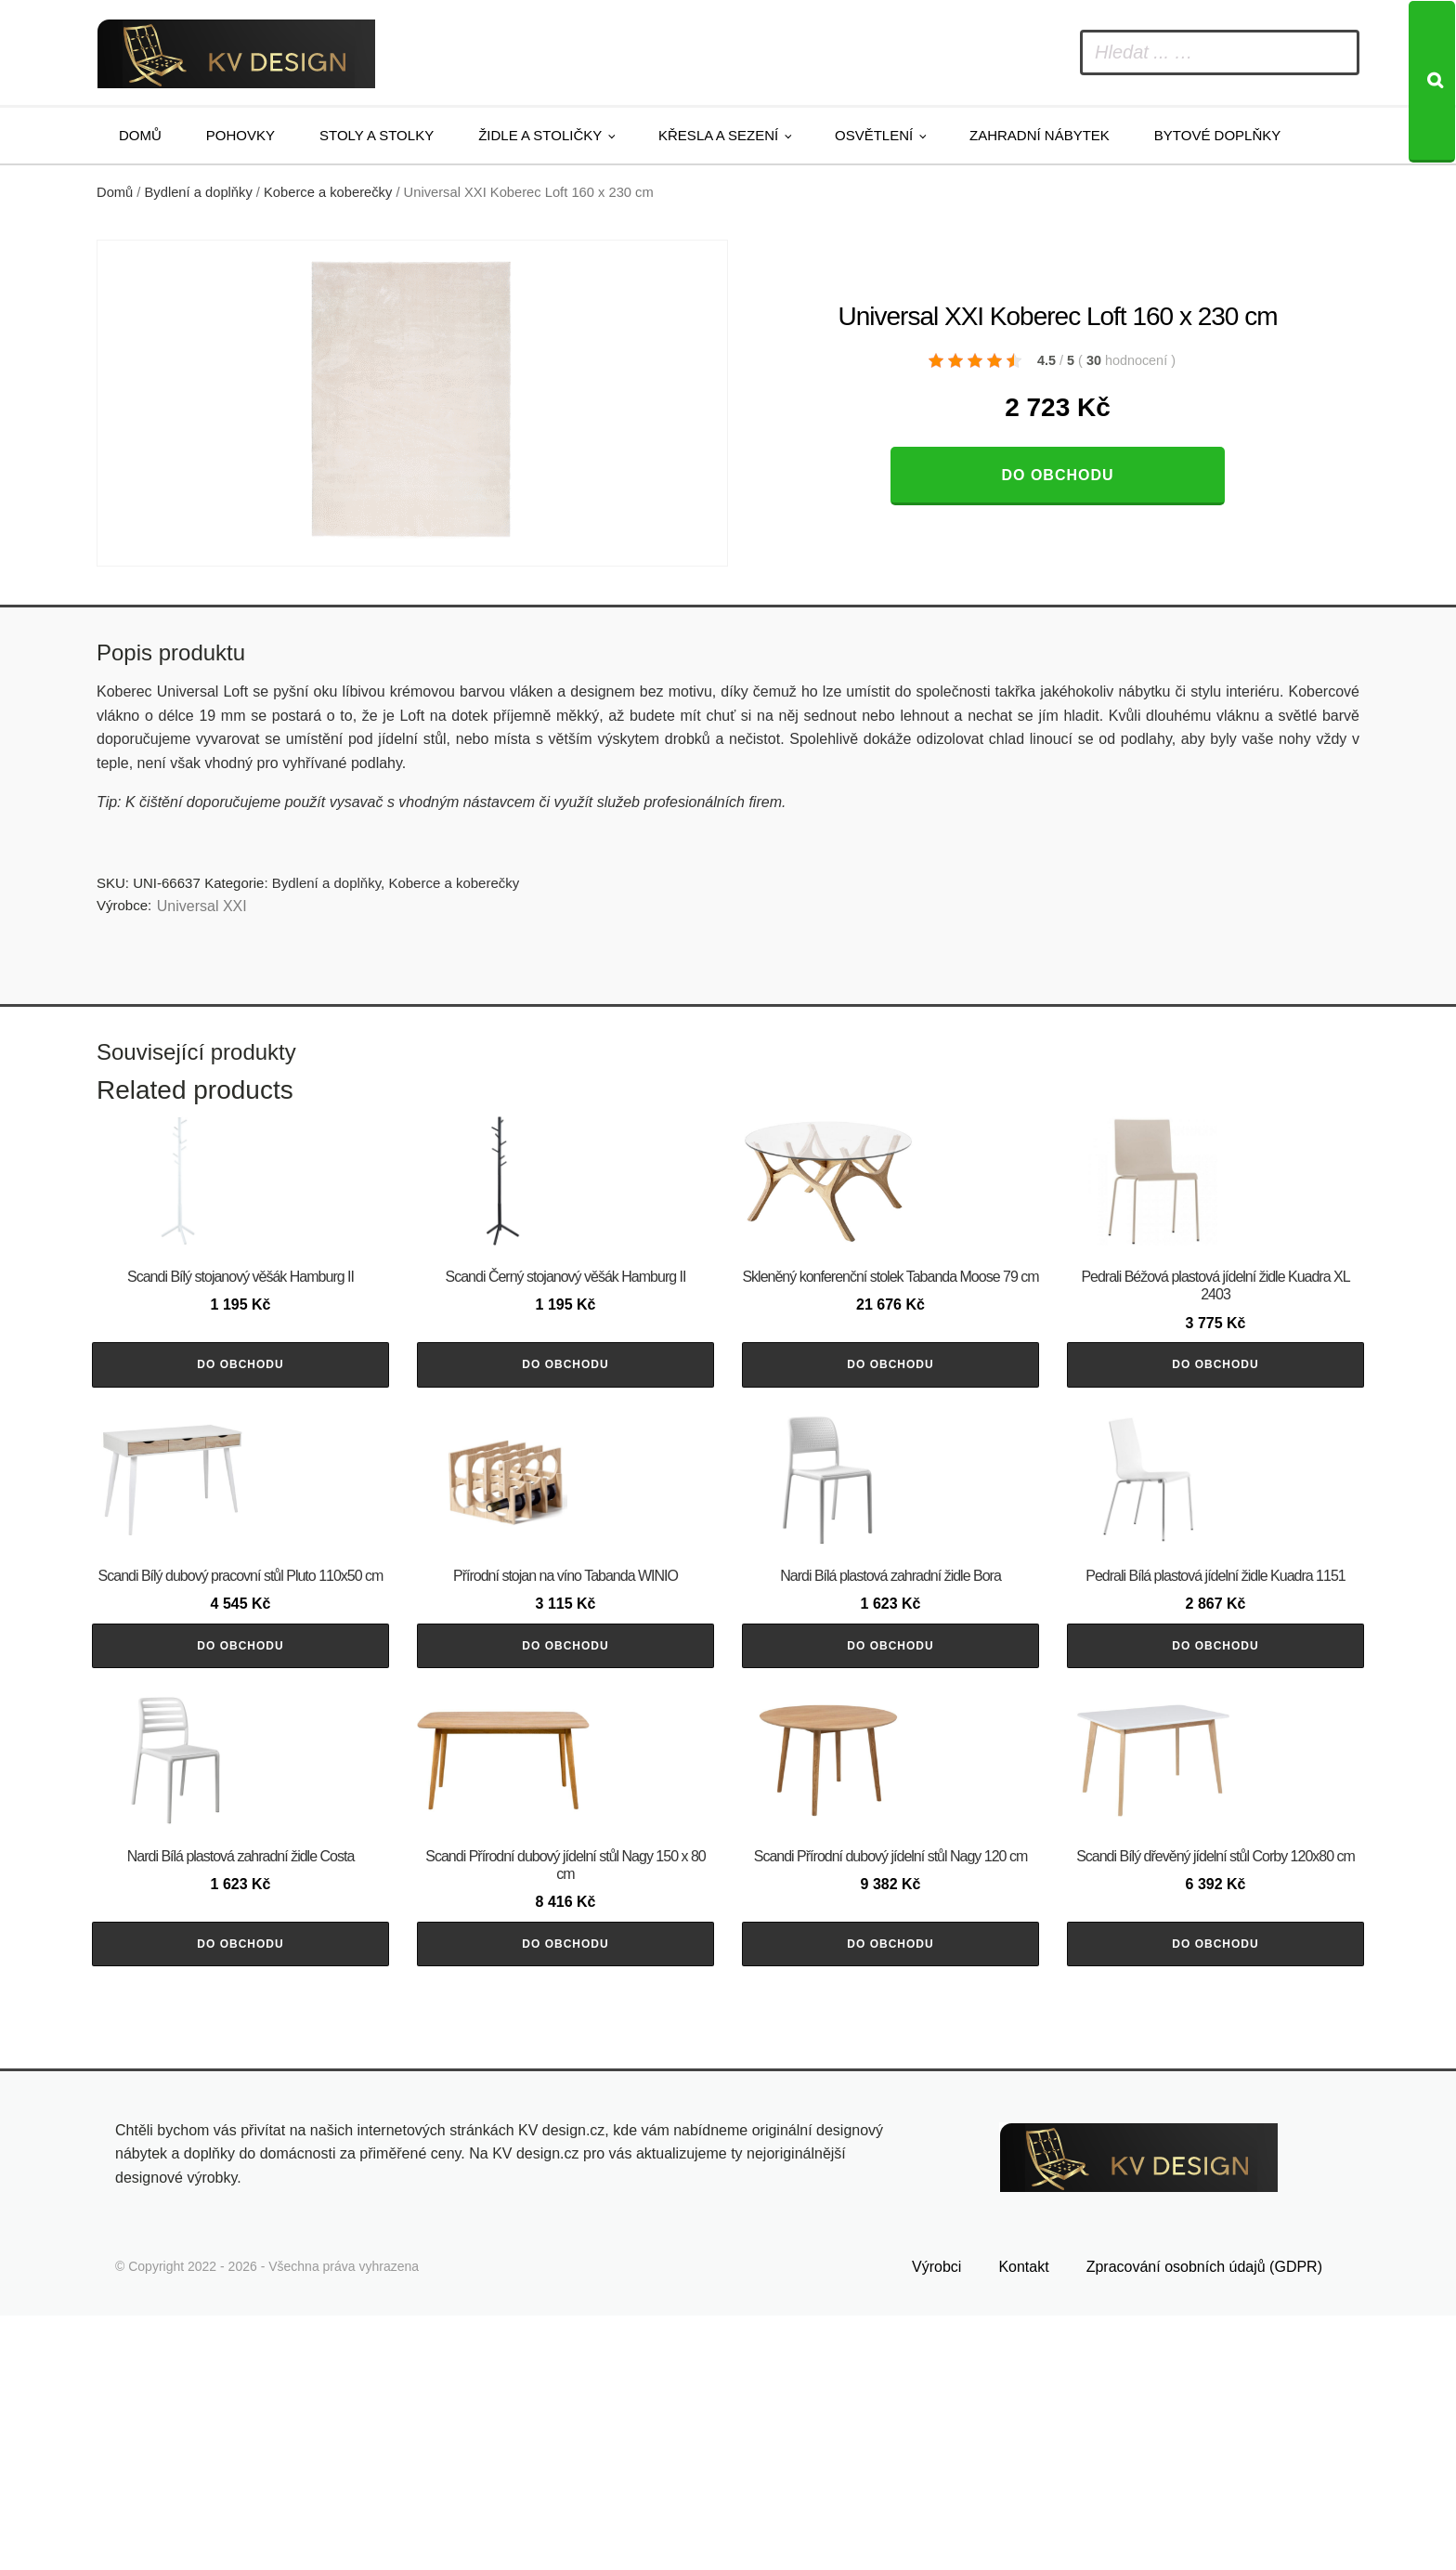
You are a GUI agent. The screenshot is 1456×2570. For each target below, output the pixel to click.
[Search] (1432, 82)
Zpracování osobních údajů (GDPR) (1204, 2520)
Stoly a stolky (376, 135)
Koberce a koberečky (328, 192)
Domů (140, 135)
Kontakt (1023, 2520)
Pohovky (240, 135)
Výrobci (936, 2520)
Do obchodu (1057, 475)
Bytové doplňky (1217, 135)
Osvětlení (874, 135)
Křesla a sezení (718, 135)
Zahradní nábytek (1039, 135)
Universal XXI (202, 906)
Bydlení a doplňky (199, 192)
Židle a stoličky (540, 135)
